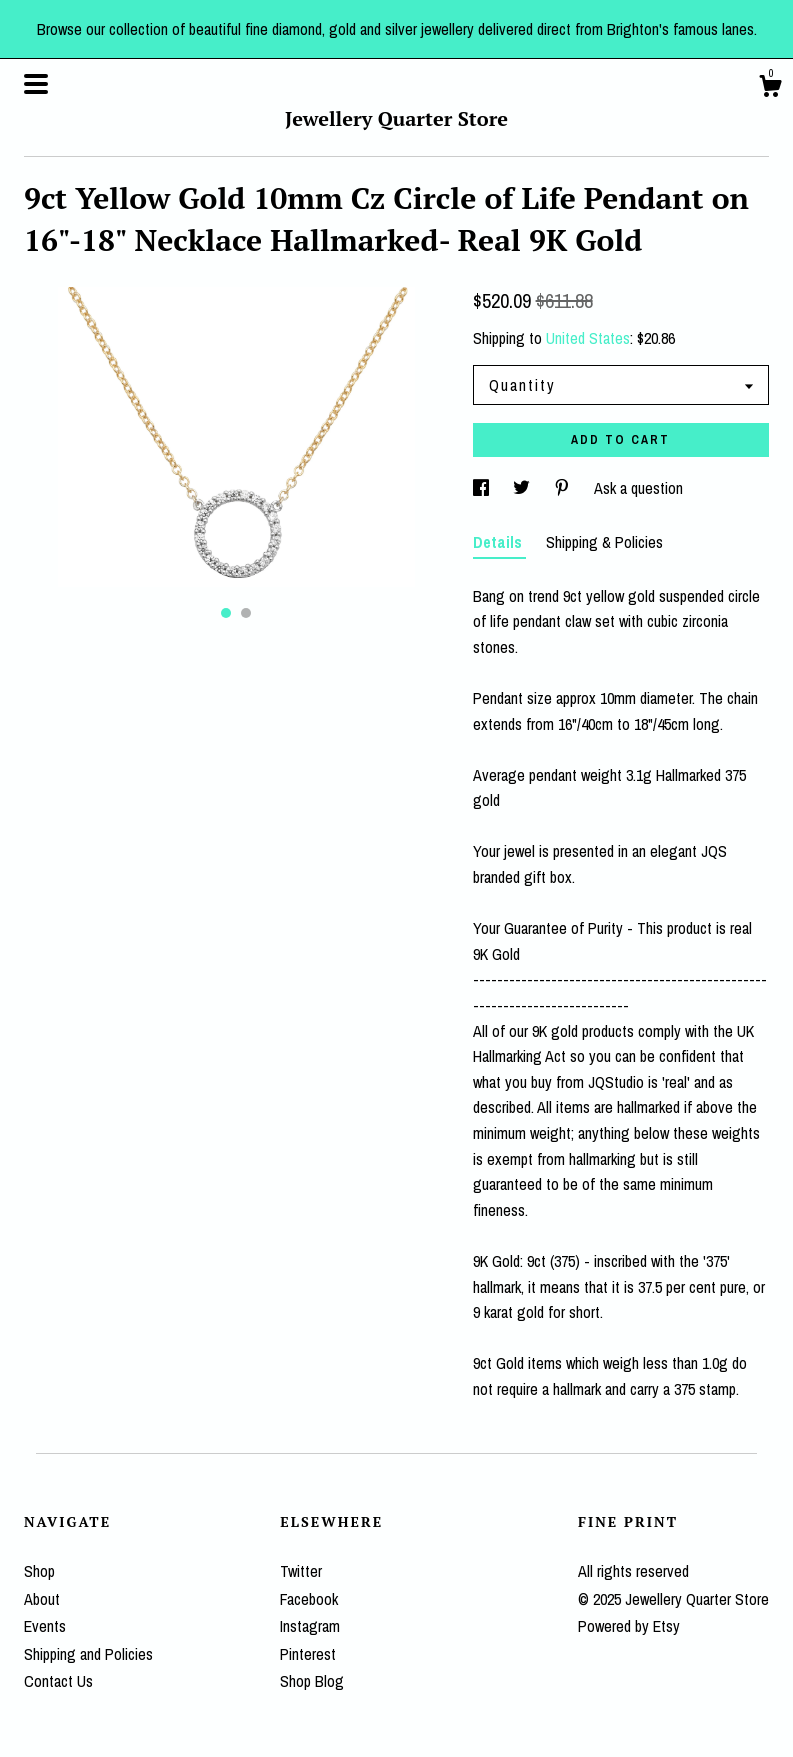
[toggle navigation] (36, 84)
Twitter (301, 1571)
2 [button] (246, 613)
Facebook (309, 1599)
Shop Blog (312, 1681)
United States (588, 338)
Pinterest (308, 1654)
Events (45, 1626)
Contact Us (58, 1681)
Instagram (310, 1626)
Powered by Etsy (629, 1626)
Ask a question (638, 488)
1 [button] (226, 613)
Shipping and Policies (88, 1654)
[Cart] (770, 89)
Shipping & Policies (604, 542)
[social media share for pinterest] (564, 488)
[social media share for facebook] (483, 488)
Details (499, 542)
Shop (39, 1571)
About (42, 1599)
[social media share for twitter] (523, 488)
